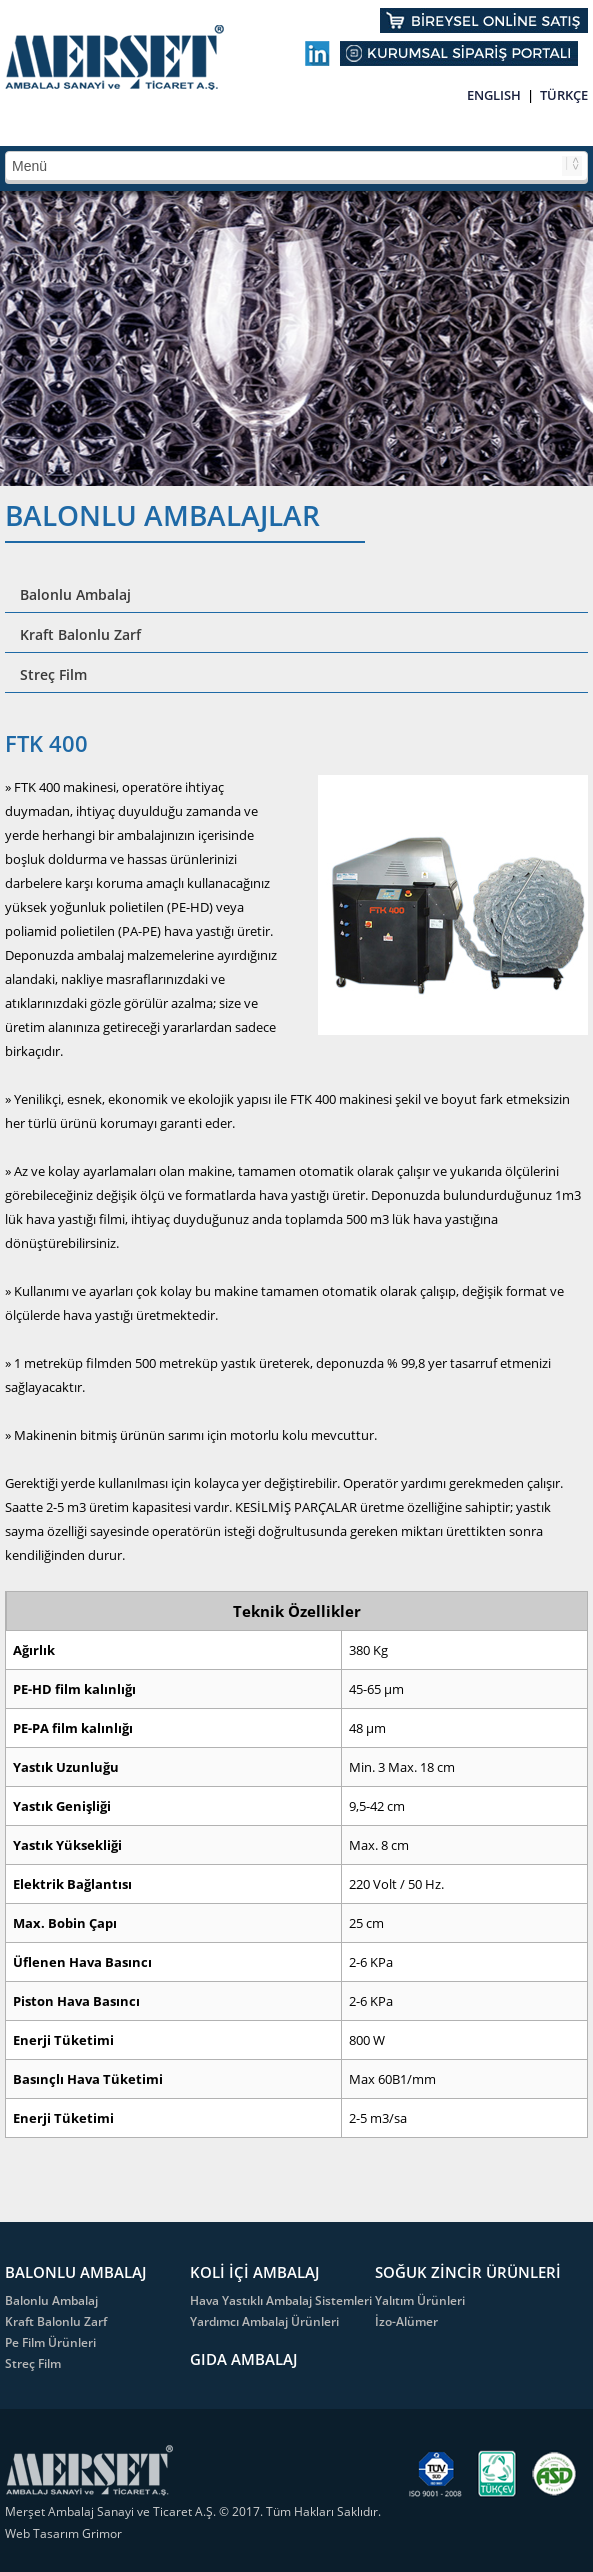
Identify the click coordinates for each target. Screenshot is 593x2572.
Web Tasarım (43, 2533)
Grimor (102, 2533)
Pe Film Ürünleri (50, 2342)
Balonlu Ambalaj (75, 594)
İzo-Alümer (406, 2321)
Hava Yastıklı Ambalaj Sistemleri (281, 2300)
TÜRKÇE (564, 95)
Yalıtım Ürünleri (420, 2300)
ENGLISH (494, 95)
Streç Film (53, 674)
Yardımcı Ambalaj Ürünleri (264, 2321)
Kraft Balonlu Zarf (80, 634)
